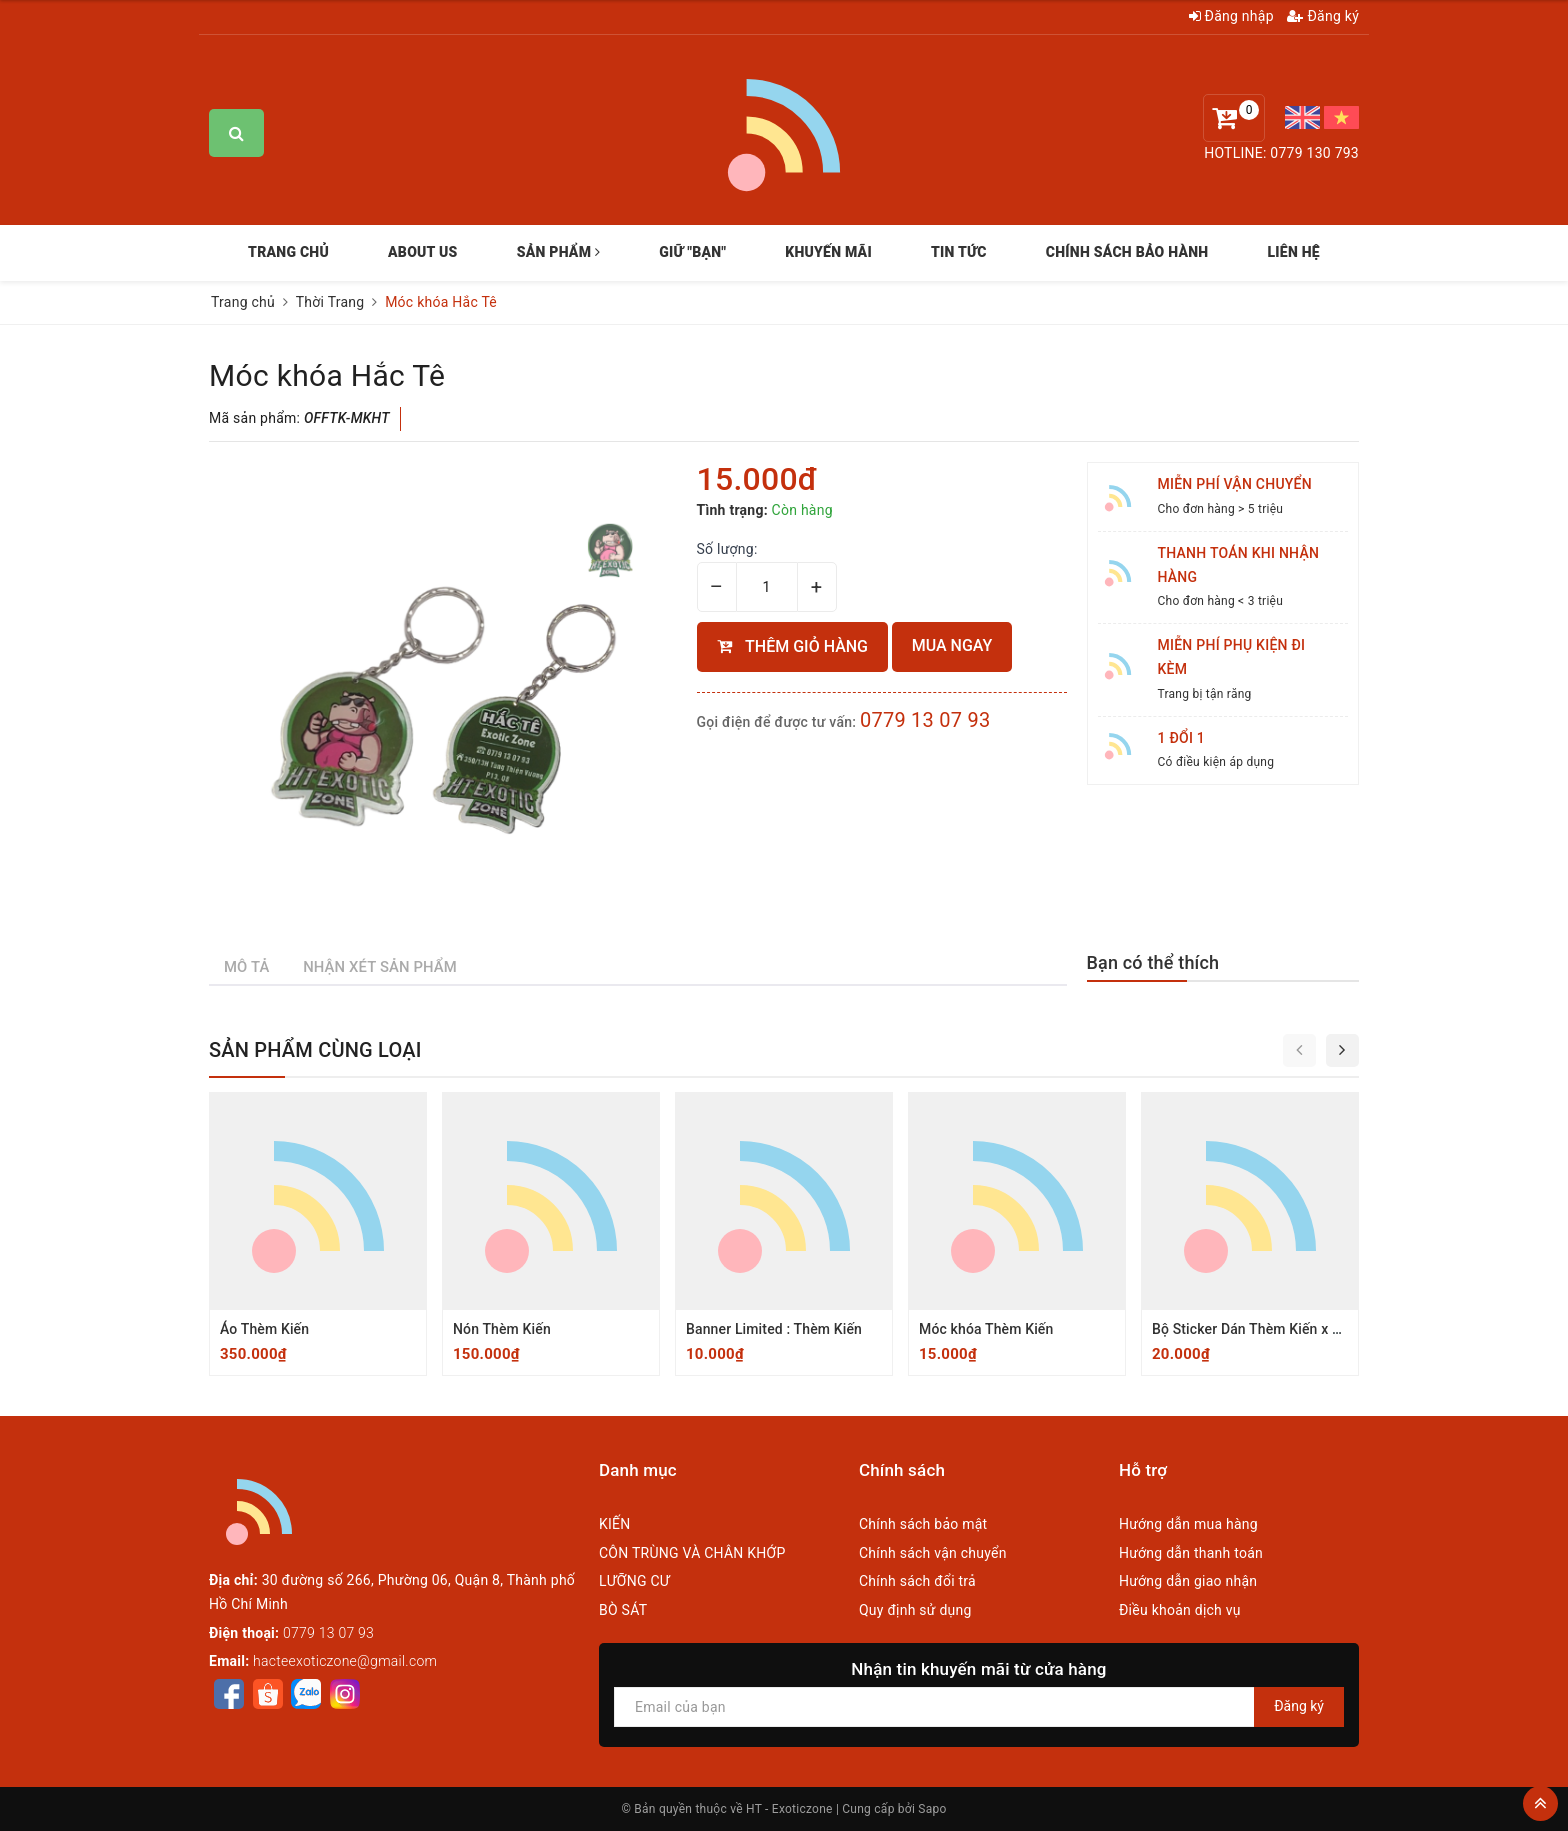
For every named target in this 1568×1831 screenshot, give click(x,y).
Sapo (932, 1809)
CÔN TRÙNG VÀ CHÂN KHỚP (692, 1553)
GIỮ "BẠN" (692, 252)
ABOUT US (423, 252)
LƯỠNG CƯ (634, 1581)
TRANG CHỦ (288, 252)
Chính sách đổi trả (917, 1581)
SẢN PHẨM (559, 252)
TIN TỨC (959, 252)
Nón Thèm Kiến (502, 1329)
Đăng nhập (1231, 16)
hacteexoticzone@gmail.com (345, 1661)
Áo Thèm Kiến (264, 1329)
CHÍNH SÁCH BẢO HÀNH (1127, 252)
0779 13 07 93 (925, 720)
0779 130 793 (1314, 153)
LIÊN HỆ (1293, 252)
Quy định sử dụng (915, 1610)
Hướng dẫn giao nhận (1188, 1581)
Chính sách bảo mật (923, 1524)
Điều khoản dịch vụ (1180, 1610)
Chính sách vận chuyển (933, 1553)
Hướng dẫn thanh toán (1191, 1553)
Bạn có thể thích (1153, 962)
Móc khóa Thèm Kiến (986, 1329)
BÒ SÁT (623, 1610)
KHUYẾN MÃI (828, 252)
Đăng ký (1323, 16)
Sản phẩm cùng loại (315, 1050)
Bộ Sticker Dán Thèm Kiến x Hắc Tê (1264, 1329)
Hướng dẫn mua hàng (1188, 1524)
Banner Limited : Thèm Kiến (774, 1329)
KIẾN (615, 1524)
